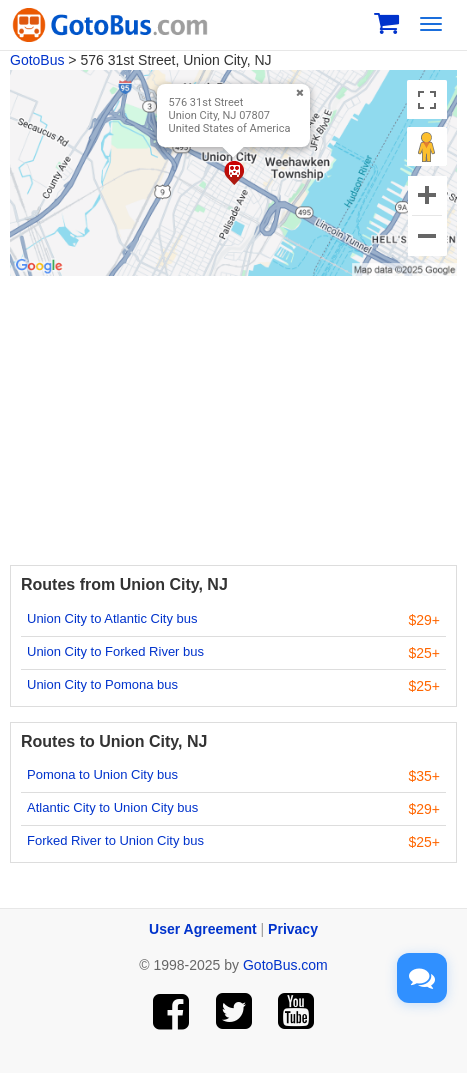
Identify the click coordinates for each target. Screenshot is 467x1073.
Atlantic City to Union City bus (112, 807)
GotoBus (37, 60)
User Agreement (203, 929)
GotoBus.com (285, 965)
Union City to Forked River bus (115, 651)
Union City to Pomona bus (102, 684)
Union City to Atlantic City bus (112, 618)
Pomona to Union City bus (102, 774)
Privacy (293, 929)
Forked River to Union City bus (115, 840)
